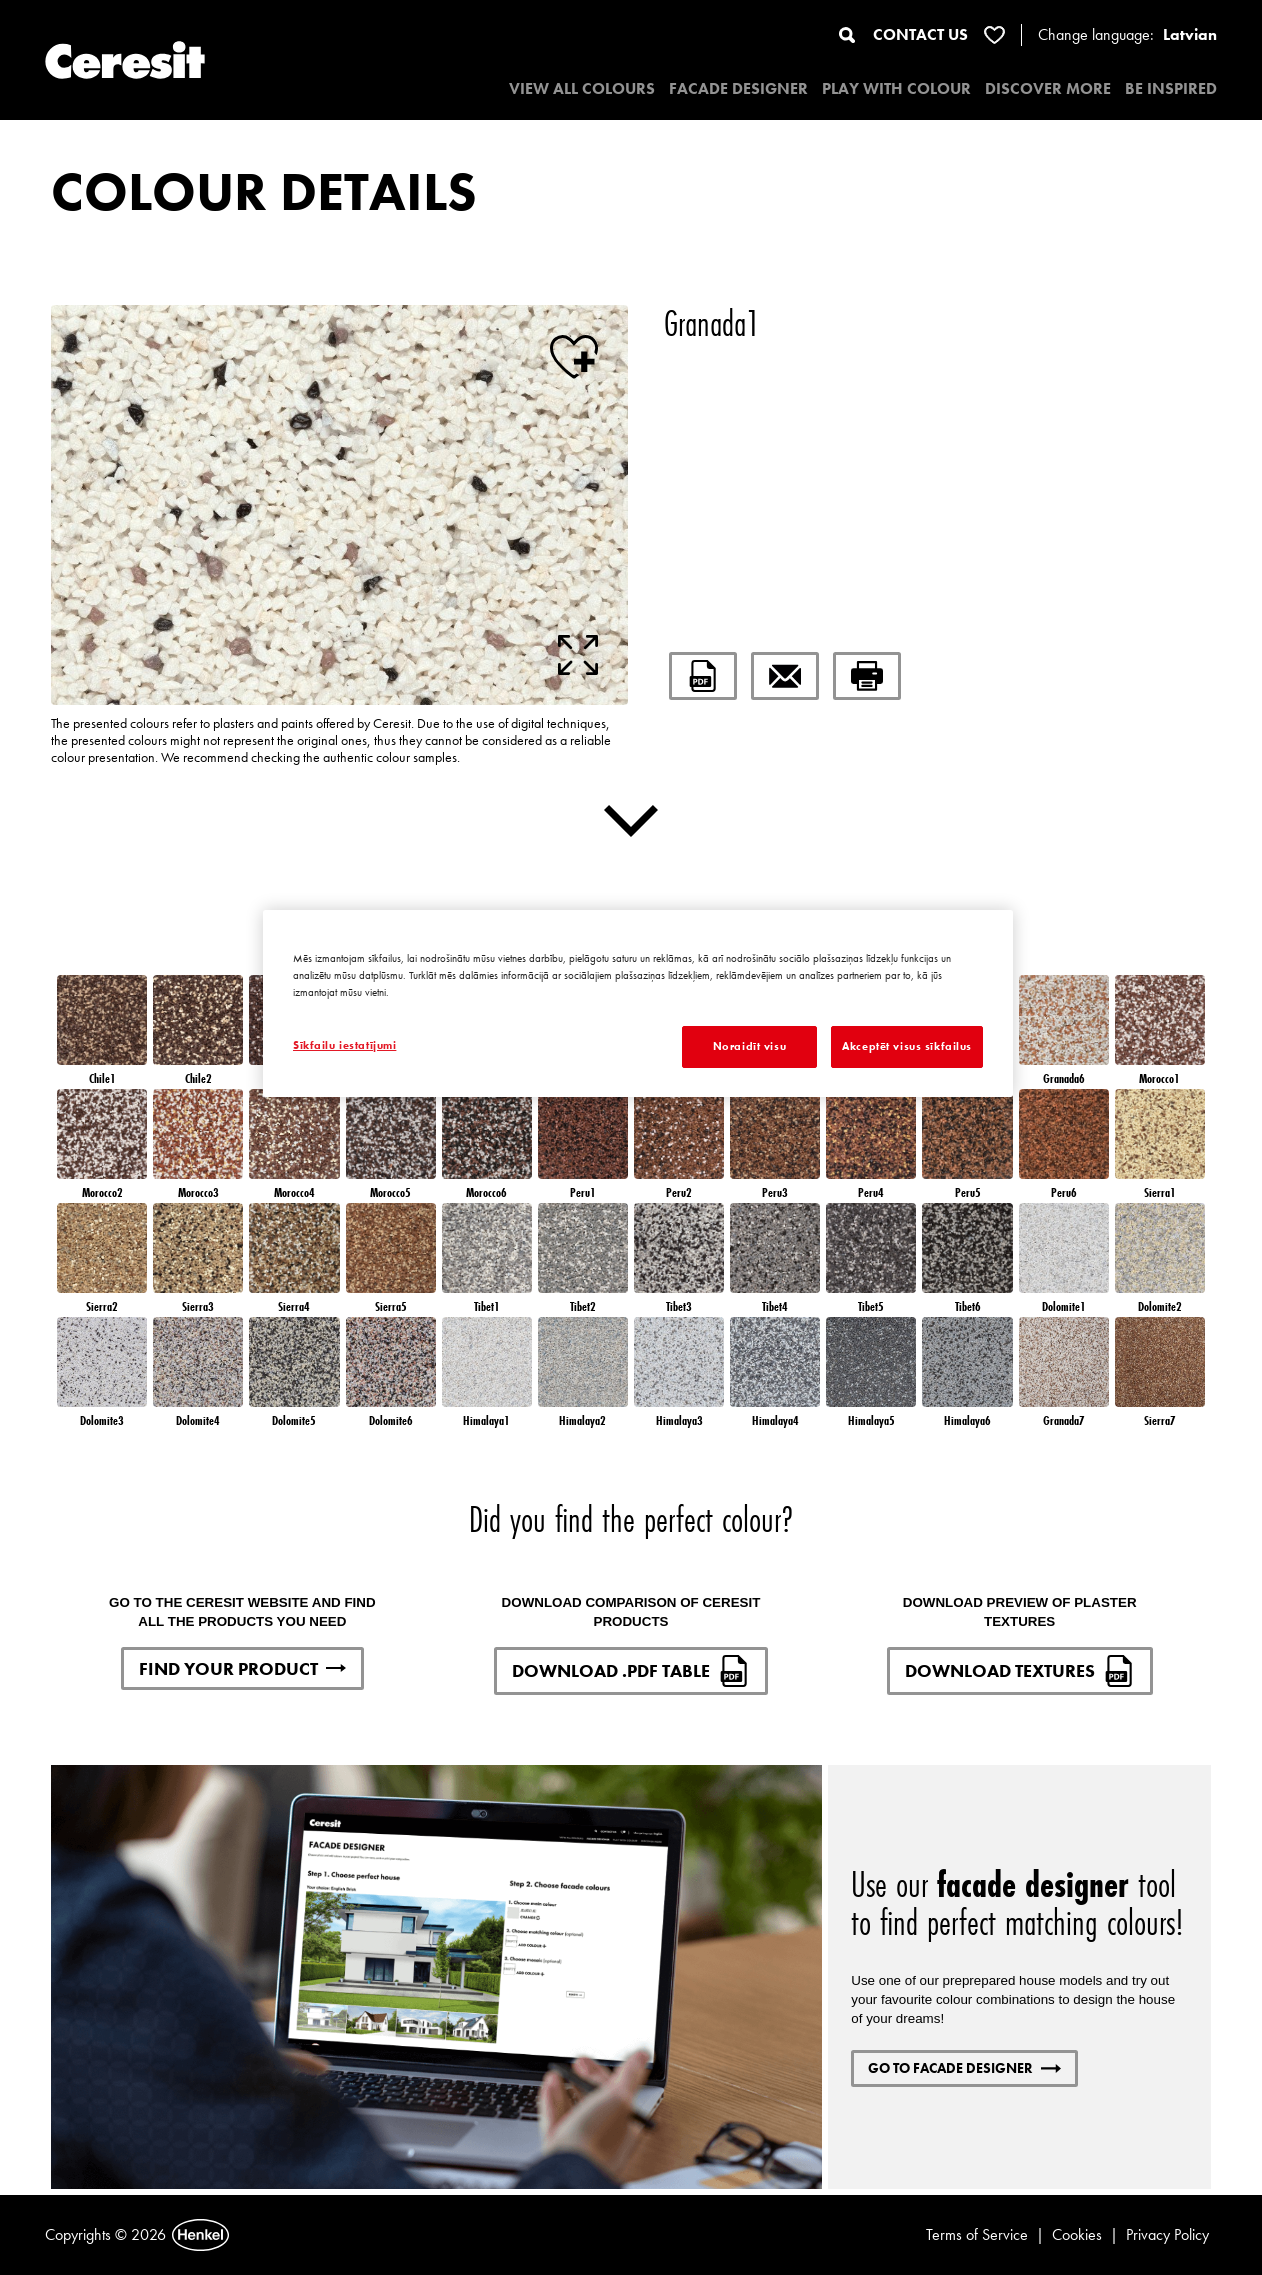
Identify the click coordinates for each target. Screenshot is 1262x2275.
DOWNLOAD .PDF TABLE (631, 1671)
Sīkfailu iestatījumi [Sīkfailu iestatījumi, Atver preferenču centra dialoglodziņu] (344, 1045)
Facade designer (738, 88)
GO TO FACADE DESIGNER (964, 2068)
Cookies (1077, 2234)
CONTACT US (920, 34)
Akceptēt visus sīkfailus (907, 1046)
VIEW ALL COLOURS (582, 88)
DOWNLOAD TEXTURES (1020, 1671)
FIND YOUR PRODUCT (242, 1668)
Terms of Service (977, 2234)
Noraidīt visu (749, 1046)
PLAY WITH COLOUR (896, 88)
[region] (638, 1003)
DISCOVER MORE (1048, 88)
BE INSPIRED (1171, 88)
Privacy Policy (1167, 2234)
